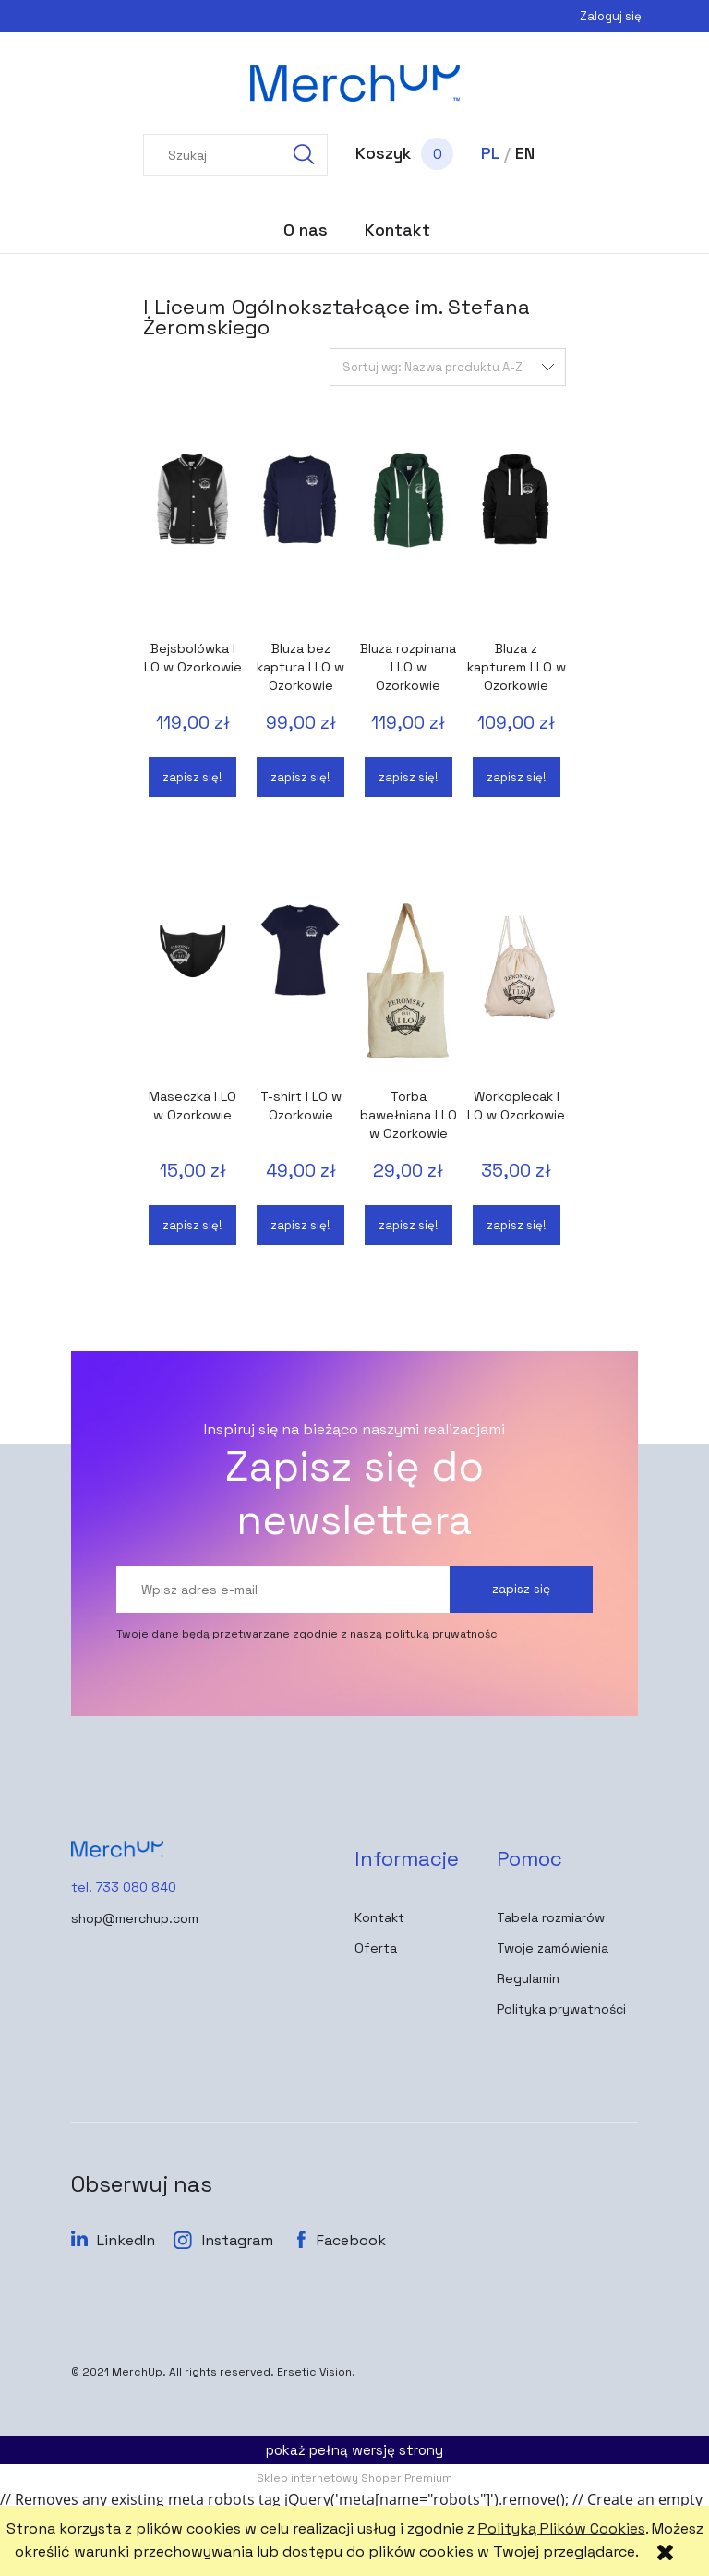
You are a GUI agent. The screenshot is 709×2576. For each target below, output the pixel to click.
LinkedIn (126, 2240)
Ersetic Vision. (316, 2371)
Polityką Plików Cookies (561, 2528)
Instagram (237, 2240)
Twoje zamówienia (552, 1948)
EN (525, 152)
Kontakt (379, 1917)
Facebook (351, 2240)
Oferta (375, 1948)
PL (490, 152)
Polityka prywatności (561, 2009)
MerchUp (137, 2371)
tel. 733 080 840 (123, 1887)
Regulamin (528, 1978)
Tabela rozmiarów (551, 1917)
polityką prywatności (442, 1634)
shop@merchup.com (134, 1918)
